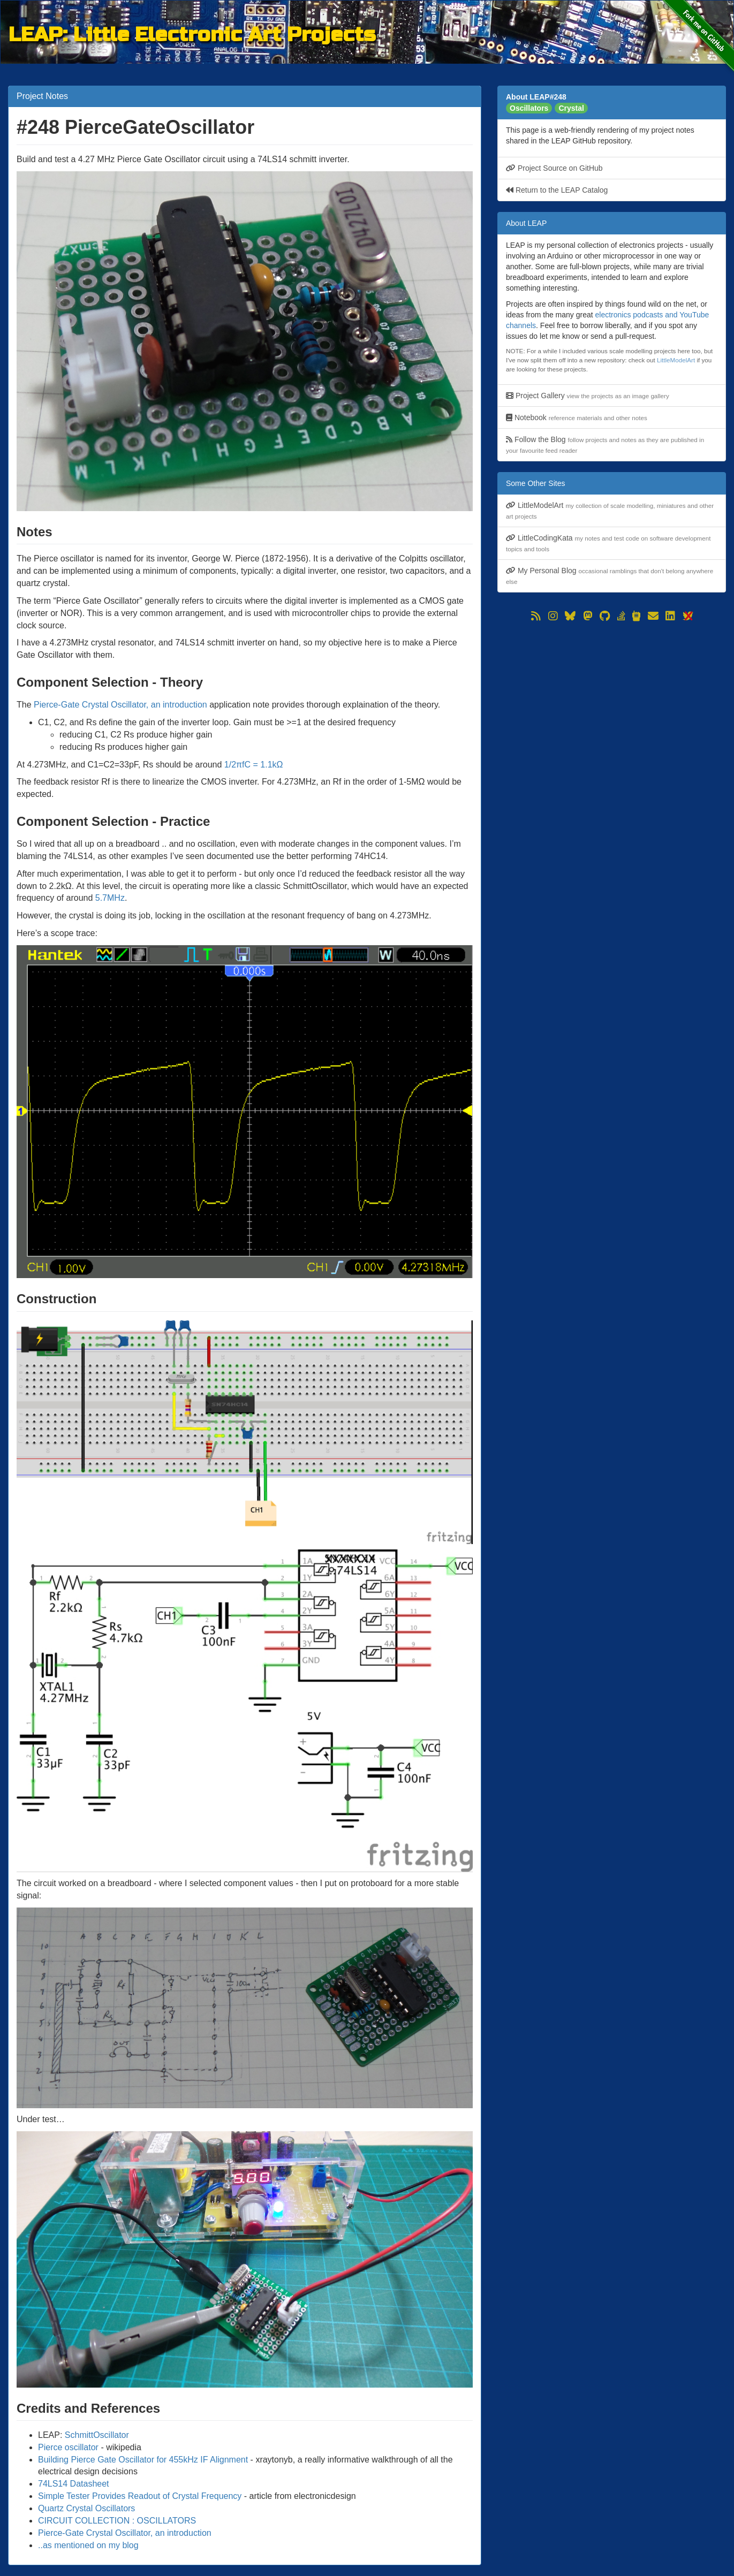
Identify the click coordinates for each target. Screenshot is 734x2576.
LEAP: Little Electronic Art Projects (192, 32)
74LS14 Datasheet (73, 2483)
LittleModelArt (676, 359)
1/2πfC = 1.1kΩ (253, 764)
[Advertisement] (611, 699)
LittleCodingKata (608, 543)
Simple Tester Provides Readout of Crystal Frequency (139, 2496)
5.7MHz (110, 897)
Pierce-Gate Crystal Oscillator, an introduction (120, 704)
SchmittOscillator (97, 2435)
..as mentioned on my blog (88, 2545)
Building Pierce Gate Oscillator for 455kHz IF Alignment (143, 2459)
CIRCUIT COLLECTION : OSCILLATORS (117, 2520)
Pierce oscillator (68, 2447)
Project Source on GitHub (554, 168)
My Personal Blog (609, 575)
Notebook (576, 417)
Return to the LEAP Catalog (557, 190)
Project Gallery (587, 395)
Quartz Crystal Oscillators (86, 2508)
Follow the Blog (605, 444)
